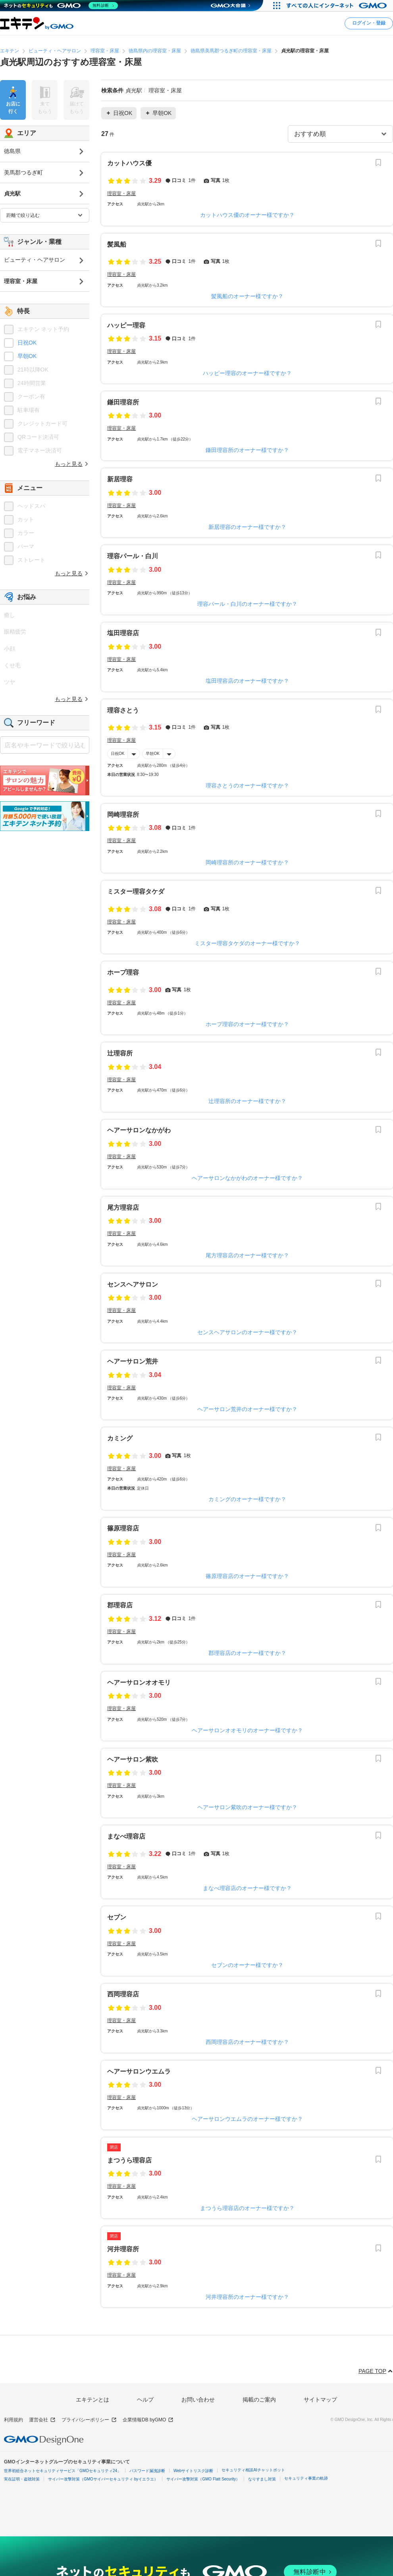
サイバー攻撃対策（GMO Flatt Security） (203, 2479)
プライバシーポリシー (89, 2420)
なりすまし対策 (262, 2479)
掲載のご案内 (259, 2399)
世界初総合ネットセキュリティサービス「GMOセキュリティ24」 (62, 2471)
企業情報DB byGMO (148, 2420)
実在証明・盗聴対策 (22, 2479)
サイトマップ (320, 2399)
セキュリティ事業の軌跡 (306, 2478)
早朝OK (152, 753)
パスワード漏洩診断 (147, 2471)
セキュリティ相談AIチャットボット (253, 2470)
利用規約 (13, 2420)
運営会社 (42, 2420)
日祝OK (117, 753)
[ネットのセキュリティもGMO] (61, 5)
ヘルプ (145, 2399)
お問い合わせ (198, 2399)
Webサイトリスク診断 (193, 2471)
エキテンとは (92, 2399)
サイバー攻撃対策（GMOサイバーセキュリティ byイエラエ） (103, 2479)
